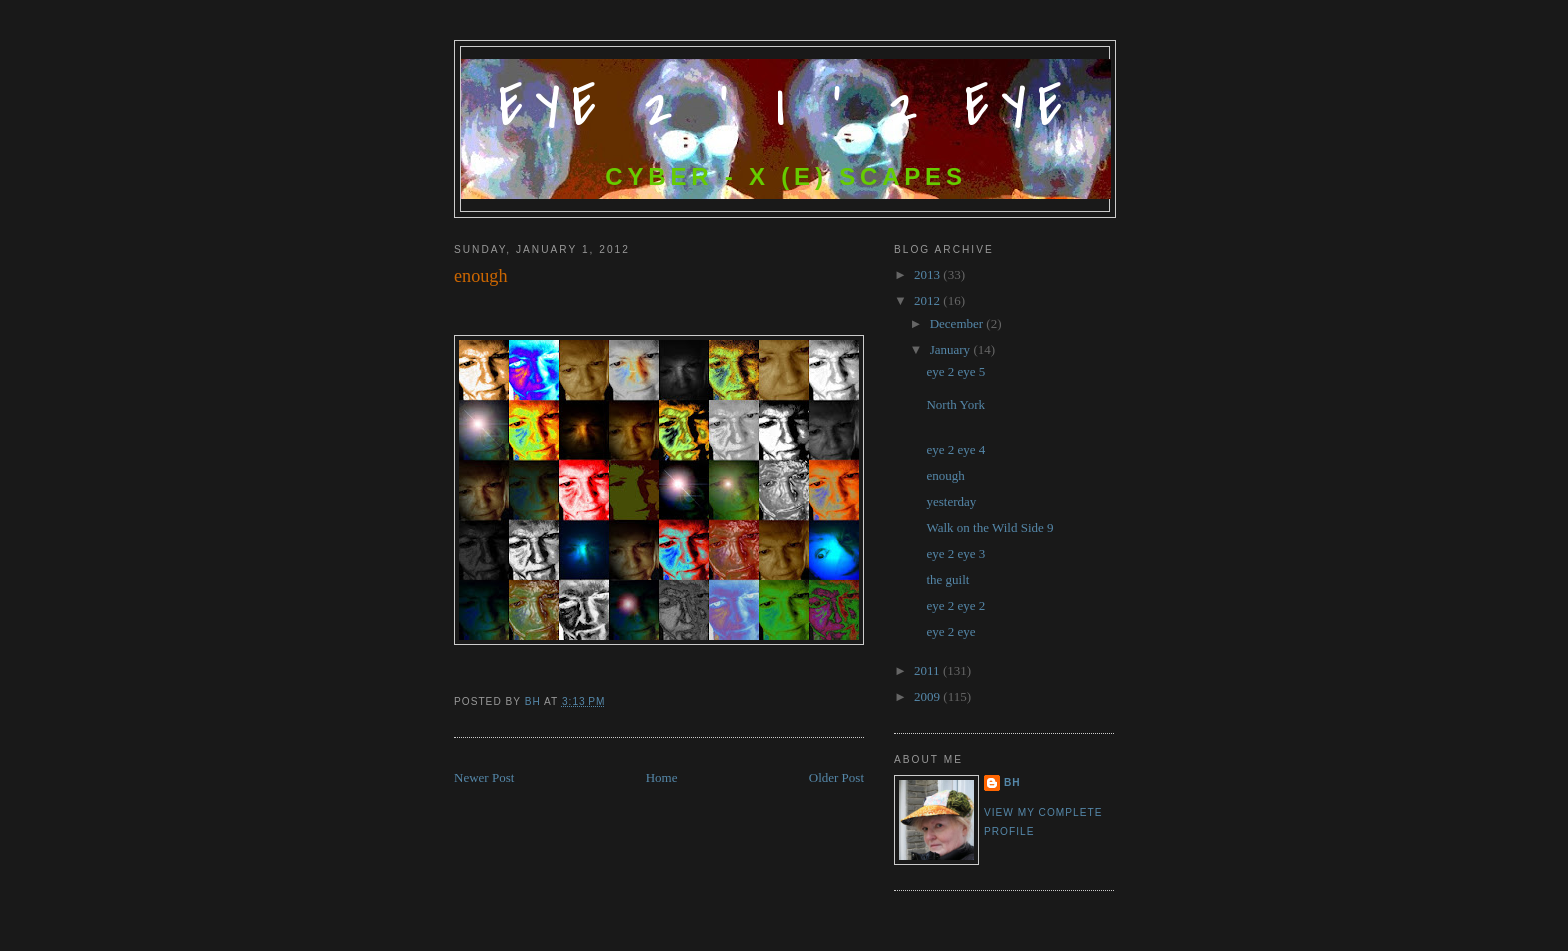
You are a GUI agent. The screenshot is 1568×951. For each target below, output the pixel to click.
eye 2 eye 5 (955, 371)
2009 (928, 696)
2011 (928, 670)
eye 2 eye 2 (955, 605)
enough (945, 475)
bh (1012, 782)
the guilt (947, 579)
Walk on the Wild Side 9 (989, 527)
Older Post (836, 777)
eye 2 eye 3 (955, 553)
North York (955, 404)
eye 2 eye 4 (955, 449)
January (952, 349)
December (958, 323)
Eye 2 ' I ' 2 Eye (786, 107)
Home (662, 777)
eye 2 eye (950, 631)
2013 (928, 274)
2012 (928, 300)
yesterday (951, 501)
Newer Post (484, 777)
